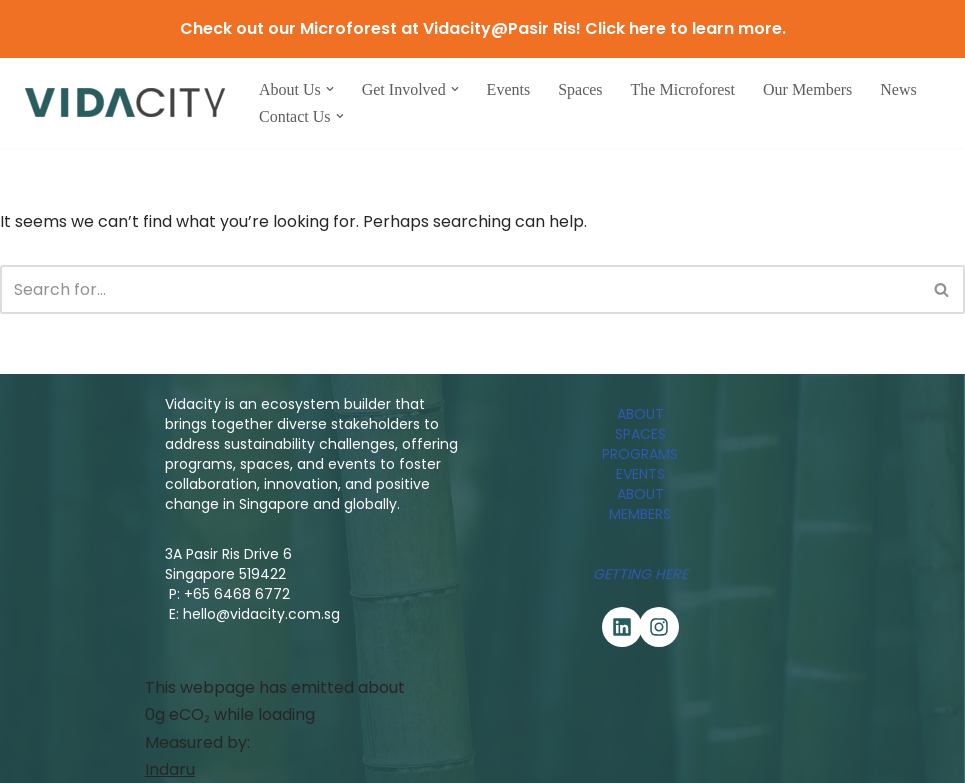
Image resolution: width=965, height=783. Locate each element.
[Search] (460, 289)
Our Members (807, 89)
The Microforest (683, 89)
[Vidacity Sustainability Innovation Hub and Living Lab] (125, 102)
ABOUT (640, 414)
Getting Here (640, 574)
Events (509, 89)
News (898, 89)
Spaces (580, 89)
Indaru (170, 769)
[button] (330, 89)
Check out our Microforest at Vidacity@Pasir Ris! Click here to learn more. (483, 28)
